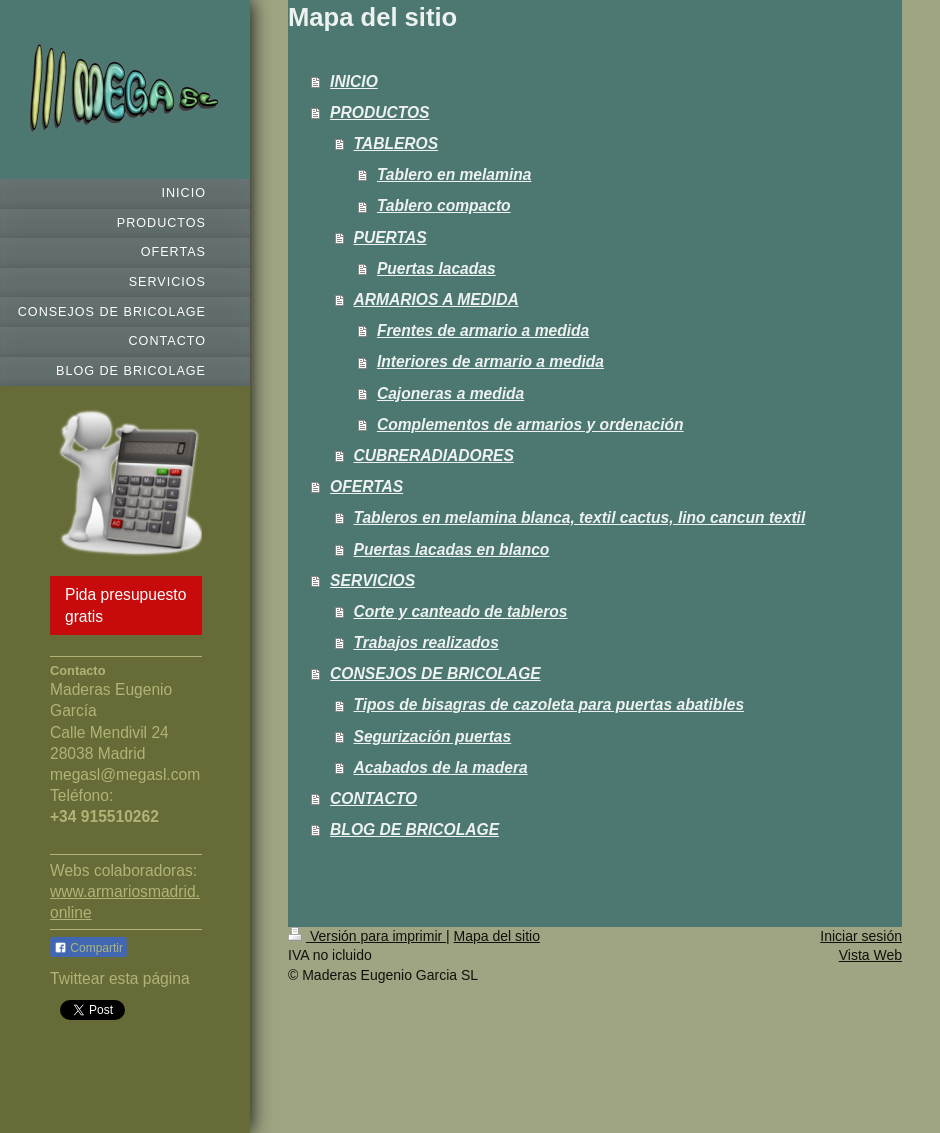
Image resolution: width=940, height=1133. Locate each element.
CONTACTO (373, 798)
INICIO (354, 81)
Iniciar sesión (861, 936)
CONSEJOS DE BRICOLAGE (435, 673)
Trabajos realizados (426, 642)
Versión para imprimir (367, 936)
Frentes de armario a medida (483, 330)
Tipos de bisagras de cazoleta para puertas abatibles (549, 704)
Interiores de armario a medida (490, 361)
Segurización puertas (433, 736)
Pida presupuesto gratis (125, 605)
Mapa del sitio (497, 936)
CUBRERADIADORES (434, 455)
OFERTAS (366, 486)
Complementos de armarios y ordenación (530, 424)
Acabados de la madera (441, 767)
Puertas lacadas (436, 268)
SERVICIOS (372, 580)
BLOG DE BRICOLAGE (414, 829)
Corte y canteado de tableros (461, 611)
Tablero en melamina (454, 174)
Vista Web (870, 955)
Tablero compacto (444, 205)
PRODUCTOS (379, 112)
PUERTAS (390, 237)
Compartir (88, 948)
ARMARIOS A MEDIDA (436, 299)
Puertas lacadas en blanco (452, 549)
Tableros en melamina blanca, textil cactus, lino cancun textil (580, 517)
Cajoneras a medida (450, 393)
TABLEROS (396, 143)
